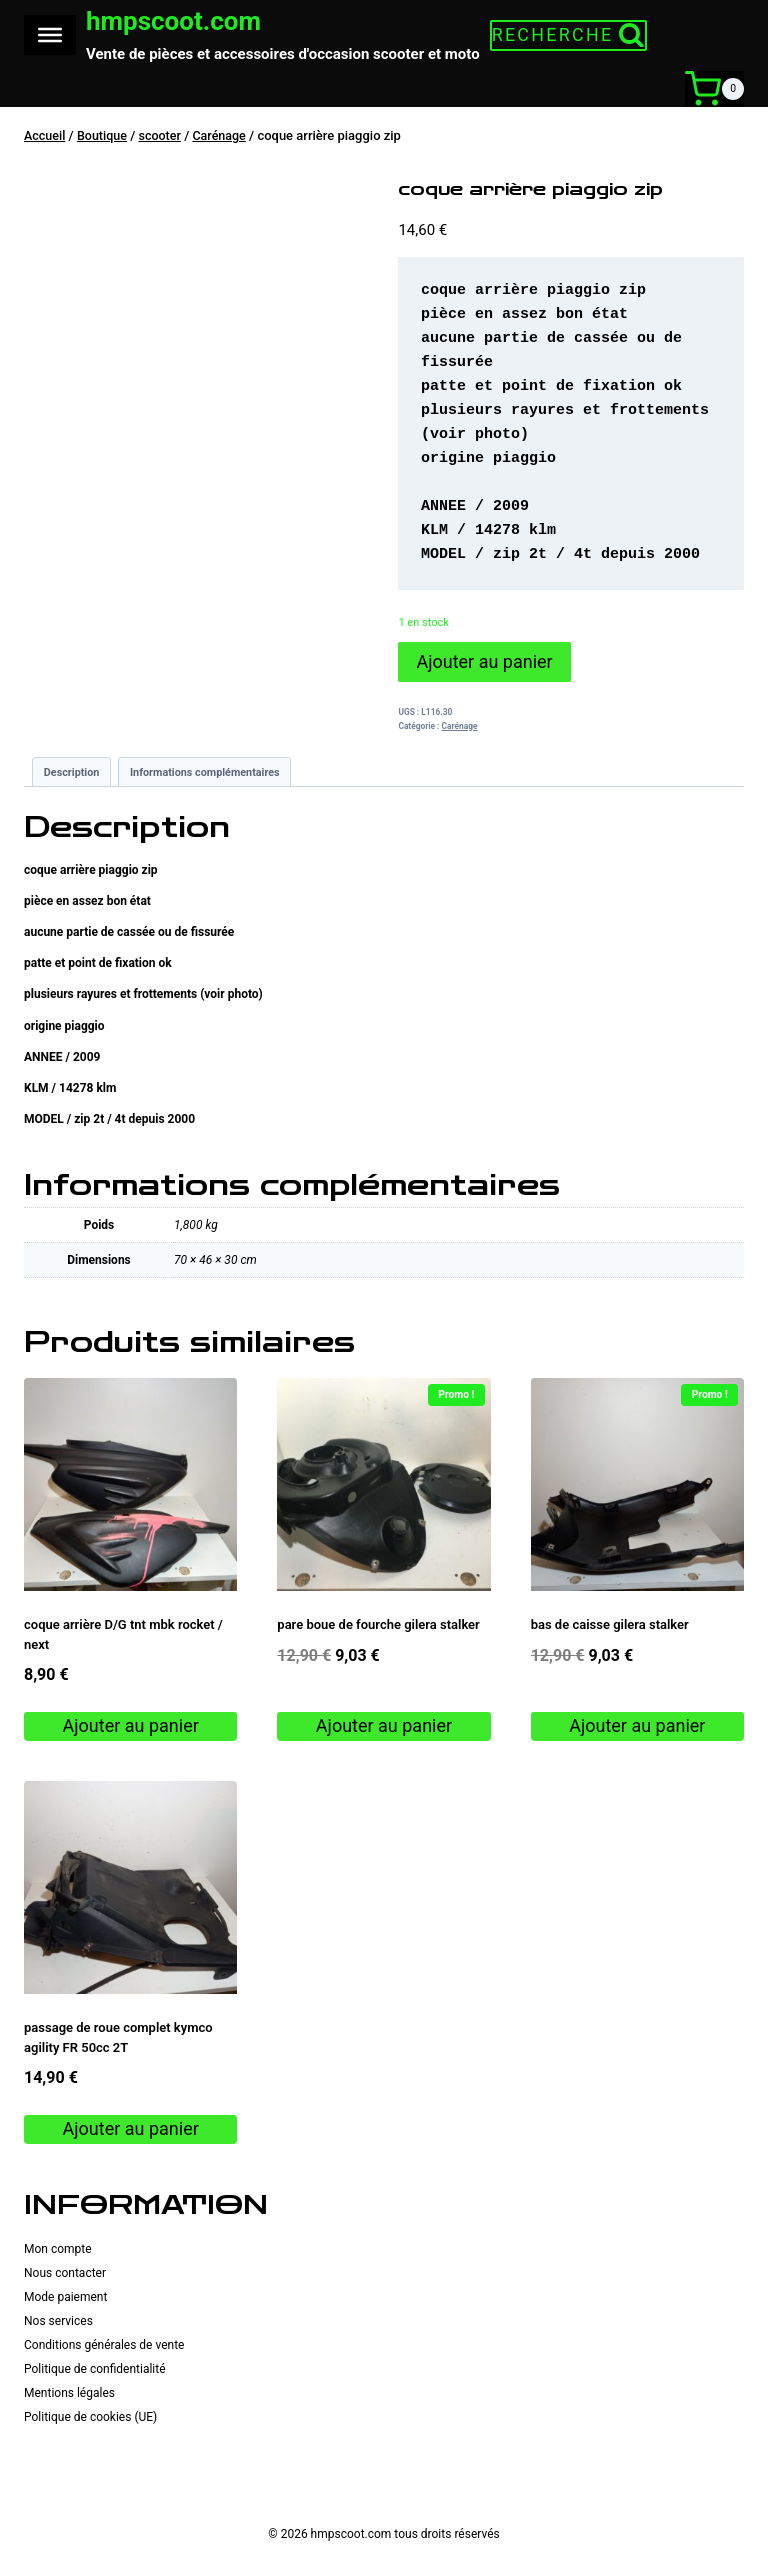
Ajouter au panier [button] (131, 1724)
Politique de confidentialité (95, 2368)
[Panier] (714, 88)
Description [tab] (72, 770)
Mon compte (58, 2248)
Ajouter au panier (484, 660)
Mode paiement (65, 2296)
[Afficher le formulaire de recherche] (565, 35)
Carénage (460, 725)
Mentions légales (69, 2392)
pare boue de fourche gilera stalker (378, 1623)
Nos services (58, 2320)
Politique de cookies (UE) (90, 2416)
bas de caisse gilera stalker (610, 1623)
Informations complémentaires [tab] (205, 770)
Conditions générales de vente (104, 2344)
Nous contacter (65, 2272)
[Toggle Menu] (50, 35)
